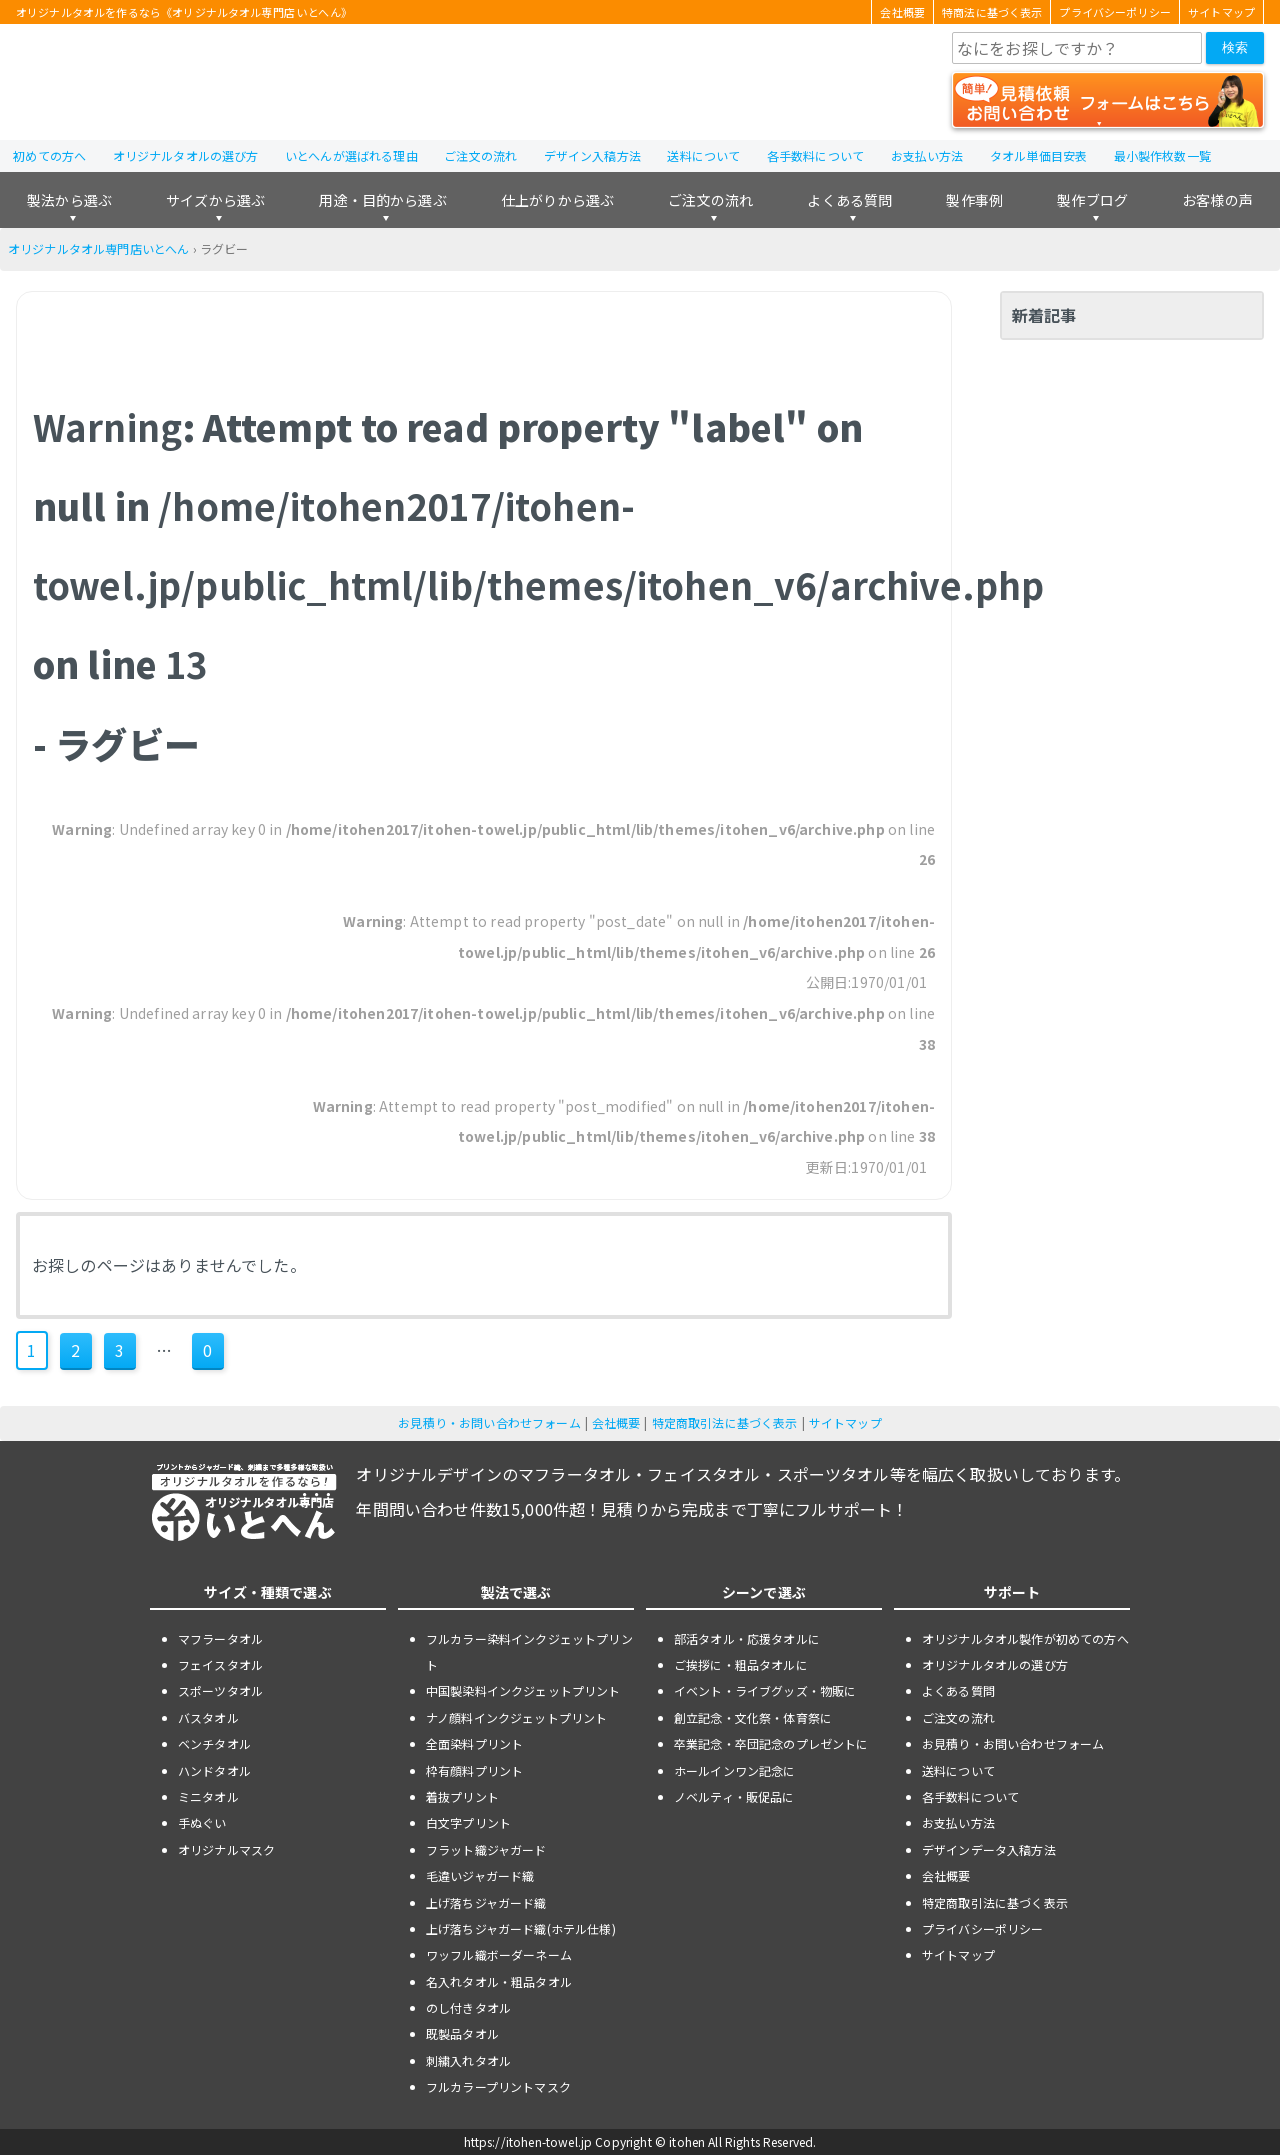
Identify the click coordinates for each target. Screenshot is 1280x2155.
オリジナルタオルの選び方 (186, 155)
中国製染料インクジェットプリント (523, 1690)
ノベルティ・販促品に (734, 1796)
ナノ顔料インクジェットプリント (516, 1717)
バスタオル (208, 1717)
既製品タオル (462, 2033)
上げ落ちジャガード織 (486, 1902)
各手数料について (815, 155)
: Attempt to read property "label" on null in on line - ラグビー (538, 584)
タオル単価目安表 (1038, 155)
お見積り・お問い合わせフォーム (489, 1422)
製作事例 (974, 200)
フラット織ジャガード (486, 1849)
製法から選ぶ (69, 200)
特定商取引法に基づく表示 (725, 1422)
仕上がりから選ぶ (557, 200)
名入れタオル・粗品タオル (499, 1981)
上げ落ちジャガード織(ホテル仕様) (521, 1928)
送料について (703, 155)
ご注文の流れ (480, 155)
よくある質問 (849, 200)
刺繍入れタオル (468, 2060)
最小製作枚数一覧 (1162, 155)
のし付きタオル (468, 2007)
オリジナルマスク (226, 1849)
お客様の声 (1217, 200)
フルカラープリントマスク (498, 2086)
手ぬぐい (202, 1822)
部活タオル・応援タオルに (747, 1638)
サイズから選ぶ (215, 200)
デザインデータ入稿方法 (989, 1849)
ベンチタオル (214, 1743)
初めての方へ (49, 155)
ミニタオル (208, 1796)
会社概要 (902, 12)
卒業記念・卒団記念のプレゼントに (771, 1743)
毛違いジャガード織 (480, 1875)
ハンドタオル (214, 1770)
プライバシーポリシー (1115, 12)
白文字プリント (468, 1822)
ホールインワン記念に (735, 1770)
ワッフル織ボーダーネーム (499, 1954)
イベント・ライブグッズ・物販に (765, 1690)
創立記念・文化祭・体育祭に (753, 1717)
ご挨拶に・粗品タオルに (741, 1664)
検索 (1235, 47)
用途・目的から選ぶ (382, 200)
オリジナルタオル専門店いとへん (98, 248)
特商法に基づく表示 (992, 12)
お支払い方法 (927, 155)
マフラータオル (220, 1638)
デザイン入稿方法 (592, 155)
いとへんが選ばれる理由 (351, 155)
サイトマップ (1221, 12)
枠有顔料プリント (474, 1770)
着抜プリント (462, 1796)
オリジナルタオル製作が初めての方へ (1025, 1638)
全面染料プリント (474, 1743)
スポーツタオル (220, 1690)
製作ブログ (1092, 200)
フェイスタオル (220, 1664)
